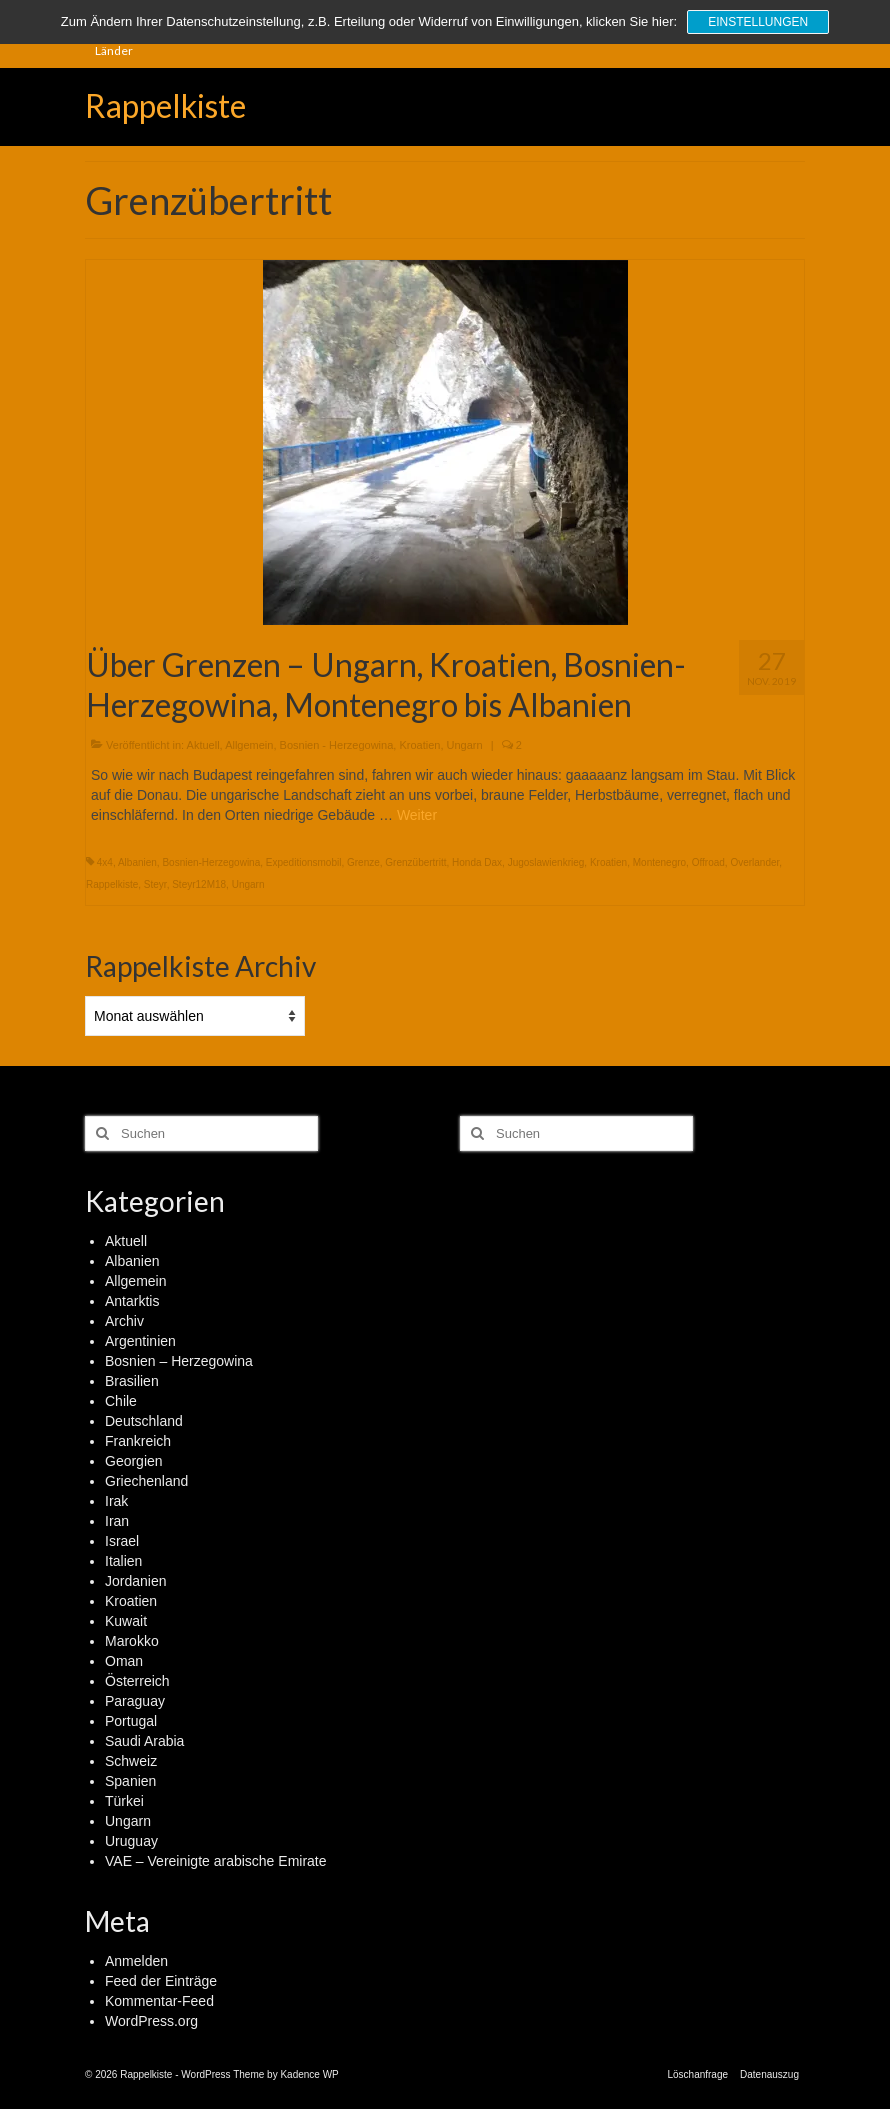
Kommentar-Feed (159, 2001)
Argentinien (140, 1341)
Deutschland (144, 1421)
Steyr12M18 (199, 884)
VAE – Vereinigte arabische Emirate (216, 1861)
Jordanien (136, 1581)
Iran (117, 1521)
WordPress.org (151, 2021)
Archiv (124, 1321)
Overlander (754, 862)
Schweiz (131, 1761)
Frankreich (138, 1441)
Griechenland (146, 1481)
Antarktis (132, 1301)
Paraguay (135, 1701)
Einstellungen (758, 22)
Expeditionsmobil (304, 862)
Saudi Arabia (144, 1741)
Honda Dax (477, 862)
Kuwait (126, 1621)
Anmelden (136, 1961)
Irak (116, 1501)
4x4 (105, 862)
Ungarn (465, 745)
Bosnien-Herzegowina (211, 862)
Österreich (137, 1681)
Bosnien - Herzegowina (337, 745)
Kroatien (419, 745)
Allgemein (249, 745)
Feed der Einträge (161, 1981)
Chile (121, 1401)
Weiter (417, 815)
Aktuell (203, 745)
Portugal (131, 1721)
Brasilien (132, 1381)
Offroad (708, 862)
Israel (122, 1541)
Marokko (132, 1641)
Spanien (130, 1781)
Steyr (155, 884)
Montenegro (659, 862)
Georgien (134, 1461)
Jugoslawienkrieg (546, 862)
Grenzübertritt (415, 862)
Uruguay (131, 1841)
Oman (124, 1661)
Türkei (124, 1801)
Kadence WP (309, 2074)
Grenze (363, 862)
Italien (123, 1561)
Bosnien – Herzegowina (179, 1361)
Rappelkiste (165, 105)
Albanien (137, 862)
